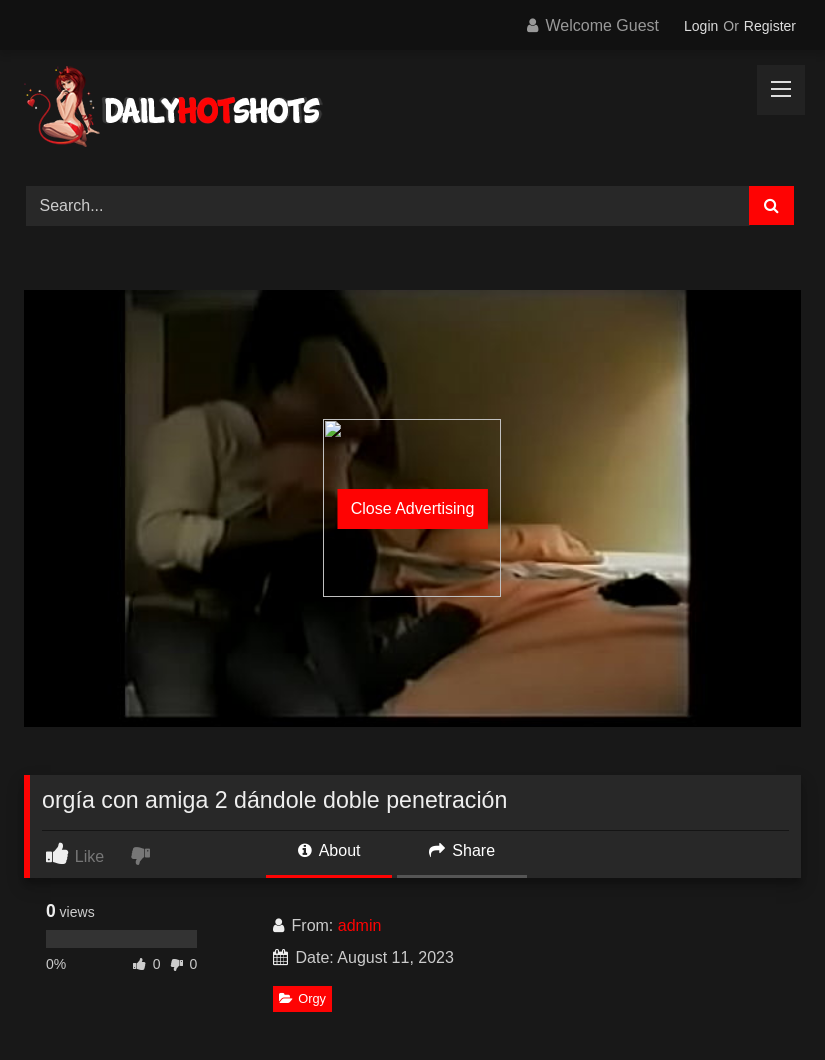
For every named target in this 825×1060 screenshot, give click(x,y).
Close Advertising (413, 508)
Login (701, 26)
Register (770, 26)
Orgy (302, 998)
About (329, 850)
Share (462, 850)
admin (360, 925)
